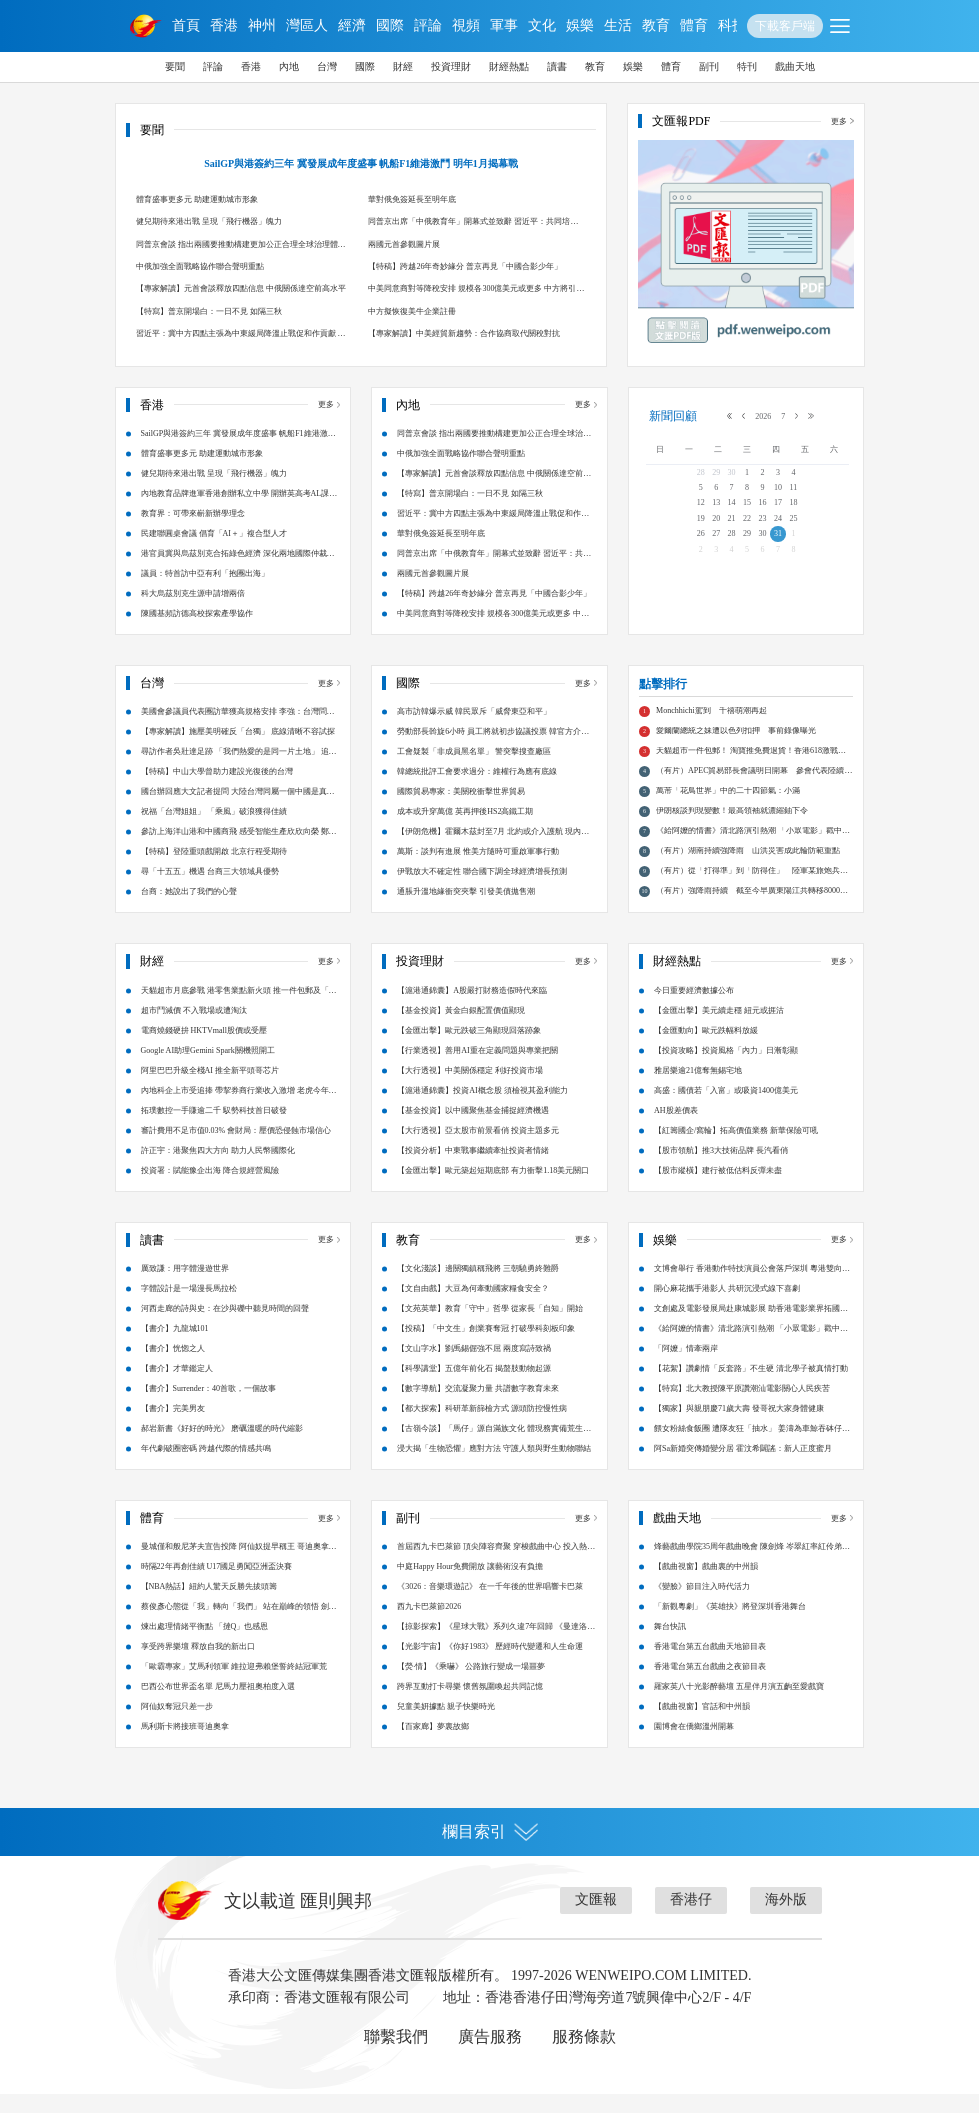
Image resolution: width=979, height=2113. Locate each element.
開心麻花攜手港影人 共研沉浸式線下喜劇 (727, 1307)
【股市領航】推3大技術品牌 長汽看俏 (721, 1168)
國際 (390, 25)
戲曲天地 (795, 66)
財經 (403, 66)
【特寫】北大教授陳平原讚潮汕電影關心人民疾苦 (742, 1407)
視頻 (466, 25)
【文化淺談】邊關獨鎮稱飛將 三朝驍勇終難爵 (478, 1287)
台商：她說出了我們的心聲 (189, 910)
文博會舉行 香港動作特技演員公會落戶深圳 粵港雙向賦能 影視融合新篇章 (752, 1290)
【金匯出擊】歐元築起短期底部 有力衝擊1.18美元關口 (493, 1188)
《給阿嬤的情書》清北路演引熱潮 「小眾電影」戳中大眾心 (751, 1350)
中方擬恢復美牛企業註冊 (412, 311)
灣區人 (307, 25)
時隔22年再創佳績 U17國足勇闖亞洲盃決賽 (217, 1585)
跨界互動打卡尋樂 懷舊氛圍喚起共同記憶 (470, 1705)
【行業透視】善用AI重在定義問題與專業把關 (477, 1068)
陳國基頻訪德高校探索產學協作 (197, 613)
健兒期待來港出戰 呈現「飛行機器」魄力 (209, 221)
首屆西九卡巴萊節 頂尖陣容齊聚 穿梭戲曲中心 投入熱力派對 (496, 1568)
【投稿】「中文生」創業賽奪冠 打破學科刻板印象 (486, 1347)
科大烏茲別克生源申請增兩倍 (193, 593)
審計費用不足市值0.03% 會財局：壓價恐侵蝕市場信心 (236, 1148)
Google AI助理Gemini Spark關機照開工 (208, 1068)
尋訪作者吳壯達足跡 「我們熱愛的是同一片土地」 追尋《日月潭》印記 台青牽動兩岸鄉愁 (239, 773)
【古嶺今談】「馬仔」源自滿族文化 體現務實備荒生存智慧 (494, 1450)
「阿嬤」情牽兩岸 (686, 1367)
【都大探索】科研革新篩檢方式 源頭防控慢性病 (482, 1427)
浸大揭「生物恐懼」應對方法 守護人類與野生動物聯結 (494, 1467)
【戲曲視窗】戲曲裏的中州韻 (706, 1585)
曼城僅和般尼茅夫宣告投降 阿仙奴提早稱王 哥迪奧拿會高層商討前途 (239, 1568)
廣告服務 (490, 2055)
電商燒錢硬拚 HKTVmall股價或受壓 (204, 1048)
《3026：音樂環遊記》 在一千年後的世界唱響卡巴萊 (490, 1605)
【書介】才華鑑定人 (177, 1387)
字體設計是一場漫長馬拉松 (189, 1307)
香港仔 (691, 1918)
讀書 (557, 66)
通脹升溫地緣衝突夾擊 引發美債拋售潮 (466, 910)
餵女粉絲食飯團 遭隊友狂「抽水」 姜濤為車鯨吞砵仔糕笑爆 (752, 1450)
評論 (428, 25)
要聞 (175, 66)
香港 (224, 25)
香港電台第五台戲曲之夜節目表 (710, 1685)
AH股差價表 (676, 1128)
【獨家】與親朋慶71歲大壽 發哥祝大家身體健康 (739, 1427)
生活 (618, 25)
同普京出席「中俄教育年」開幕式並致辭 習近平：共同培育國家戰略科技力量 (473, 224)
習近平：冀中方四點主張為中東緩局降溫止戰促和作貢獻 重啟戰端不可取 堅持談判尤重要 (241, 336)
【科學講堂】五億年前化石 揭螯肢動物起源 (474, 1387)
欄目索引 (490, 1851)
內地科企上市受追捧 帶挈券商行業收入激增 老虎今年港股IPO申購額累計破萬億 (239, 1111)
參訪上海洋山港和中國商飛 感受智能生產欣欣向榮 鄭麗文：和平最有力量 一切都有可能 (239, 853)
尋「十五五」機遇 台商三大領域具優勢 (210, 890)
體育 (694, 25)
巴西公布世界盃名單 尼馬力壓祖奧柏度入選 (218, 1705)
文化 (542, 25)
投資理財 (451, 66)
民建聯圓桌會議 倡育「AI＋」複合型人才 (214, 533)
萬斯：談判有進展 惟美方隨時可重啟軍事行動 (478, 870)
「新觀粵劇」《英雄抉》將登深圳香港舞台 (730, 1625)
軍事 (504, 25)
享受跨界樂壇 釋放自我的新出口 (198, 1665)
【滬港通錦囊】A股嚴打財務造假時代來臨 (472, 1008)
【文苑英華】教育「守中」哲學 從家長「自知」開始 (490, 1327)
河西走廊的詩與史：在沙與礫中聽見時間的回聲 (225, 1327)
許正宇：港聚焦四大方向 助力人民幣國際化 (218, 1168)
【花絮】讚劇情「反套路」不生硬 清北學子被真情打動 (751, 1387)
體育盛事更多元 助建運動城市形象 (197, 199)
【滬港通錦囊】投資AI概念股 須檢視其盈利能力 (482, 1108)
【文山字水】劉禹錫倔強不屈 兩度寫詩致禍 (474, 1367)
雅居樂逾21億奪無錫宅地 (698, 1088)
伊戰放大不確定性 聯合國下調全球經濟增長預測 (482, 890)
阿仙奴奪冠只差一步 (177, 1725)
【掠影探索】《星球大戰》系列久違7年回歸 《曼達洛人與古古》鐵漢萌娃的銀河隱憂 (496, 1648)
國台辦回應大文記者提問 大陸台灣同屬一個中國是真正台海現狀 (238, 813)
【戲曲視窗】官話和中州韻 (702, 1725)
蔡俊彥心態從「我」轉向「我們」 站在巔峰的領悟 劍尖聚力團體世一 (239, 1628)
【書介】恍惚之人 (173, 1367)
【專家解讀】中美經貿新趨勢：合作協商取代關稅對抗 (464, 333)
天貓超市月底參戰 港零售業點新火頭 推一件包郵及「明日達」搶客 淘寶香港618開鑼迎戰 (239, 1011)
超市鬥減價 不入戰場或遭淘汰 (194, 1028)
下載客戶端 (785, 26)
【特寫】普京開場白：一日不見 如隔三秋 (209, 311)
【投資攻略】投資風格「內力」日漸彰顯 (726, 1068)
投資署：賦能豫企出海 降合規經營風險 (210, 1188)
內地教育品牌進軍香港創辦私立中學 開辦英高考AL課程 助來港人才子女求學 (239, 496)
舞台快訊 (670, 1645)
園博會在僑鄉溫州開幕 (694, 1745)
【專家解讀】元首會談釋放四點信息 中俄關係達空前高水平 (241, 288)
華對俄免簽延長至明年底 (412, 199)
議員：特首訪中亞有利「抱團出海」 (205, 573)
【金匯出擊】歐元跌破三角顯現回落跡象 (469, 1048)
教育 (656, 25)
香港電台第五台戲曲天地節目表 (710, 1665)
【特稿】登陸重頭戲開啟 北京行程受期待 (214, 870)
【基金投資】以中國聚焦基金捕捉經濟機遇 (473, 1128)
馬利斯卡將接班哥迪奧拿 (185, 1745)
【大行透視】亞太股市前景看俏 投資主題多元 (478, 1148)
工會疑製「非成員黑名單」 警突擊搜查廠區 (474, 770)
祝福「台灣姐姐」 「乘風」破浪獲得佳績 (214, 830)
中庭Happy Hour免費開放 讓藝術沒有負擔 (470, 1585)
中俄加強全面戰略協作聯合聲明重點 (200, 266)
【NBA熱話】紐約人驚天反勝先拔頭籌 (209, 1605)
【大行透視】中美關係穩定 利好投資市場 (470, 1088)
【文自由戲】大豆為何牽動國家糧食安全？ (473, 1307)
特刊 (747, 66)
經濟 (352, 25)
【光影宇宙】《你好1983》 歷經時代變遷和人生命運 (490, 1665)
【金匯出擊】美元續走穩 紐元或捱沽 (719, 1028)
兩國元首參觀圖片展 (404, 244)
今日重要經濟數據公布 (694, 1008)
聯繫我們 (396, 2055)
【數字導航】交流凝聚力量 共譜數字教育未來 (478, 1407)
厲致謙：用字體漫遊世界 (185, 1287)
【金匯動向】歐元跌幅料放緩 (706, 1048)
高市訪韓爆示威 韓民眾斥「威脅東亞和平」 (474, 730)
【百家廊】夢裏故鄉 (433, 1745)
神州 (262, 25)
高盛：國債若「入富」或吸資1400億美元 (726, 1108)
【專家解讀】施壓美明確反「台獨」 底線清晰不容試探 (238, 750)
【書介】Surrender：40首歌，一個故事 (209, 1407)
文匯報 (596, 1918)
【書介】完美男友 (173, 1427)
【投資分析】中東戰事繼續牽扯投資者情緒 (473, 1168)
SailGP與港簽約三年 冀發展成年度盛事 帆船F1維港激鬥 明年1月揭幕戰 (361, 163)
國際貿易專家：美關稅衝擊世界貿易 (461, 810)
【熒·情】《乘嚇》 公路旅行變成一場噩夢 (471, 1685)
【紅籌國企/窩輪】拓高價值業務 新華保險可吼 (736, 1148)
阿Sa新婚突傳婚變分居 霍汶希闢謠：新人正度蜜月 (743, 1467)
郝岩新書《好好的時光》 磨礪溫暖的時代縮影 (222, 1447)
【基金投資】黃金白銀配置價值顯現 (461, 1028)
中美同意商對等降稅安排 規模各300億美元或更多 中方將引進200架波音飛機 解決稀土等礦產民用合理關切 (476, 291)
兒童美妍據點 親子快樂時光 (446, 1725)
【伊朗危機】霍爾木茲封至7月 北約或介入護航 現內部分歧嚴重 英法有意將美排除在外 (493, 853)
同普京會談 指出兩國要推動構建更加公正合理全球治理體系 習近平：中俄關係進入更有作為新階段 (241, 247)
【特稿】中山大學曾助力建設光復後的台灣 (217, 790)
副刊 (709, 66)
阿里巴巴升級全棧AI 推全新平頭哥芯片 (210, 1088)
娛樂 (580, 25)
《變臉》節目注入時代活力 (702, 1605)
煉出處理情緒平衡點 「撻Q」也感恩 (205, 1645)
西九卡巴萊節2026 (429, 1625)
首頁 (186, 25)
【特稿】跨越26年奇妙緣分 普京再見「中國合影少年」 (465, 266)
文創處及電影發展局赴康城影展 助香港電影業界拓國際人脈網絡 (751, 1330)
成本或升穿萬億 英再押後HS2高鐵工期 (465, 830)
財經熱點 (509, 66)
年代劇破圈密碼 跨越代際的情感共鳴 (206, 1467)
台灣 (327, 66)
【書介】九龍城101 (175, 1347)
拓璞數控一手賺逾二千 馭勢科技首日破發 (214, 1128)
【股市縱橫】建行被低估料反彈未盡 (718, 1188)
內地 (289, 66)
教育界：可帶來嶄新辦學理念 (193, 513)
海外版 (786, 1918)
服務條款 (584, 2055)
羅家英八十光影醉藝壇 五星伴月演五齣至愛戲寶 (739, 1705)
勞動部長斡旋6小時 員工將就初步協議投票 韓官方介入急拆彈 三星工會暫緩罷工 (493, 753)
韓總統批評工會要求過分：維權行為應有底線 (477, 790)
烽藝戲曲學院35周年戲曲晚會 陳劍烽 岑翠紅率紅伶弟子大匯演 (752, 1568)
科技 (732, 25)
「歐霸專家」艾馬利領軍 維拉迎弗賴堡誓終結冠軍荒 (234, 1685)
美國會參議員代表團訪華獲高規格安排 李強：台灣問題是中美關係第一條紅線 (238, 733)
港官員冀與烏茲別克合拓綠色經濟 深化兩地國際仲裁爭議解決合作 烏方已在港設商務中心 (238, 556)
